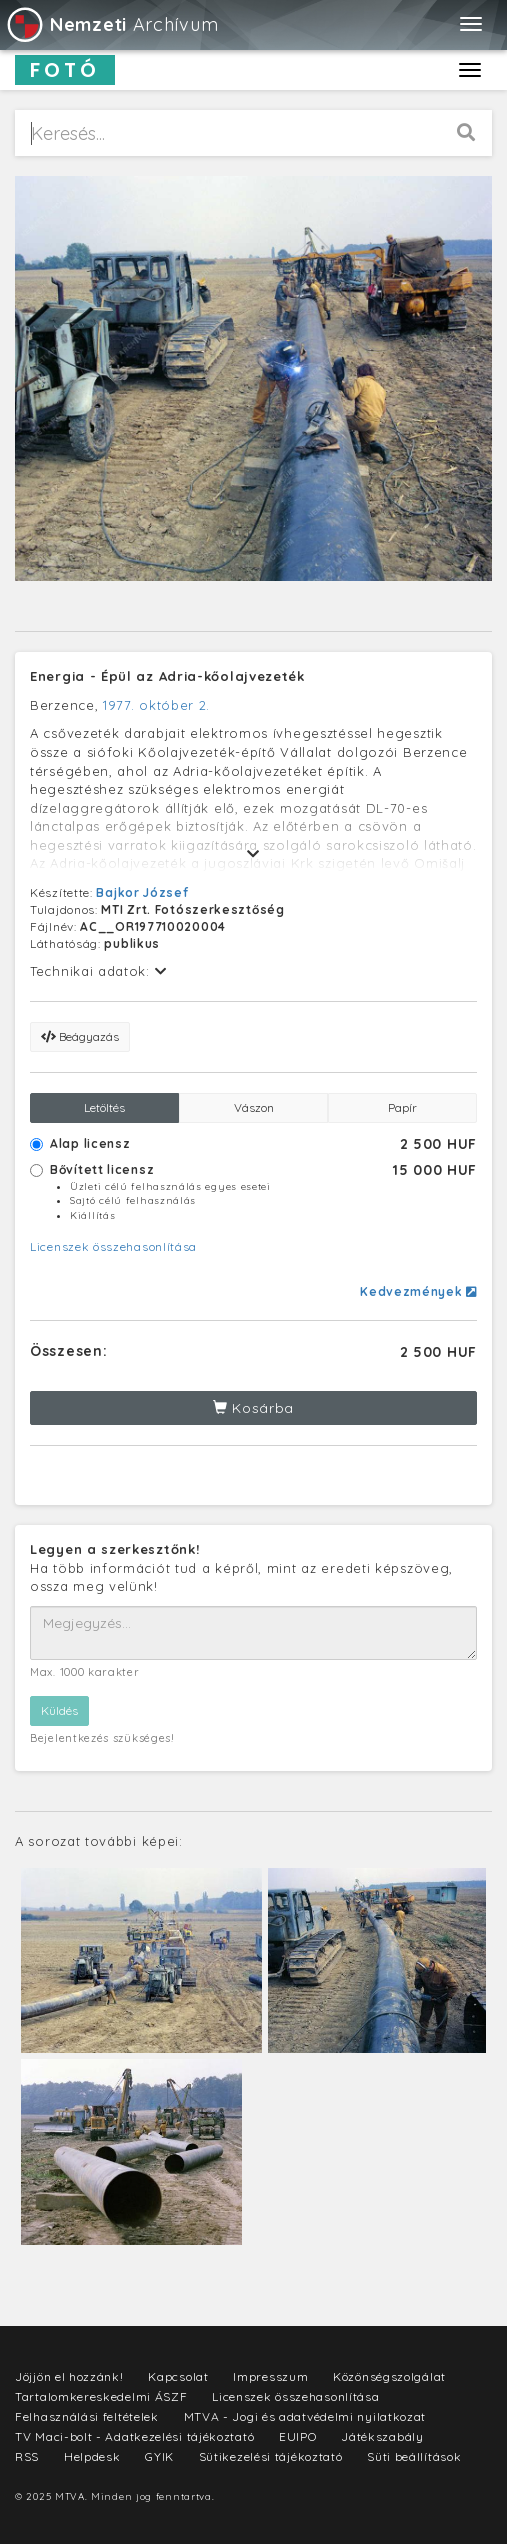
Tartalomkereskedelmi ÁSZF (101, 2396)
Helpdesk (92, 2456)
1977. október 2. (156, 705)
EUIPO (298, 2436)
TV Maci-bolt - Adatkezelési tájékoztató (134, 2436)
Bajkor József (142, 892)
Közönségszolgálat (389, 2376)
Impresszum (270, 2376)
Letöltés (104, 1107)
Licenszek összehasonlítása (113, 1246)
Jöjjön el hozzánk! (69, 2376)
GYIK (159, 2456)
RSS (27, 2456)
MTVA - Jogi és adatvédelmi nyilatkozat (305, 2416)
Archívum (111, 24)
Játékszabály (382, 2436)
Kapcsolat (178, 2376)
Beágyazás (80, 1036)
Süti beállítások (414, 2456)
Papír (402, 1107)
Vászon (254, 1107)
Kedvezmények (418, 1291)
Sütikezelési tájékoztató (271, 2456)
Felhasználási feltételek (87, 2416)
